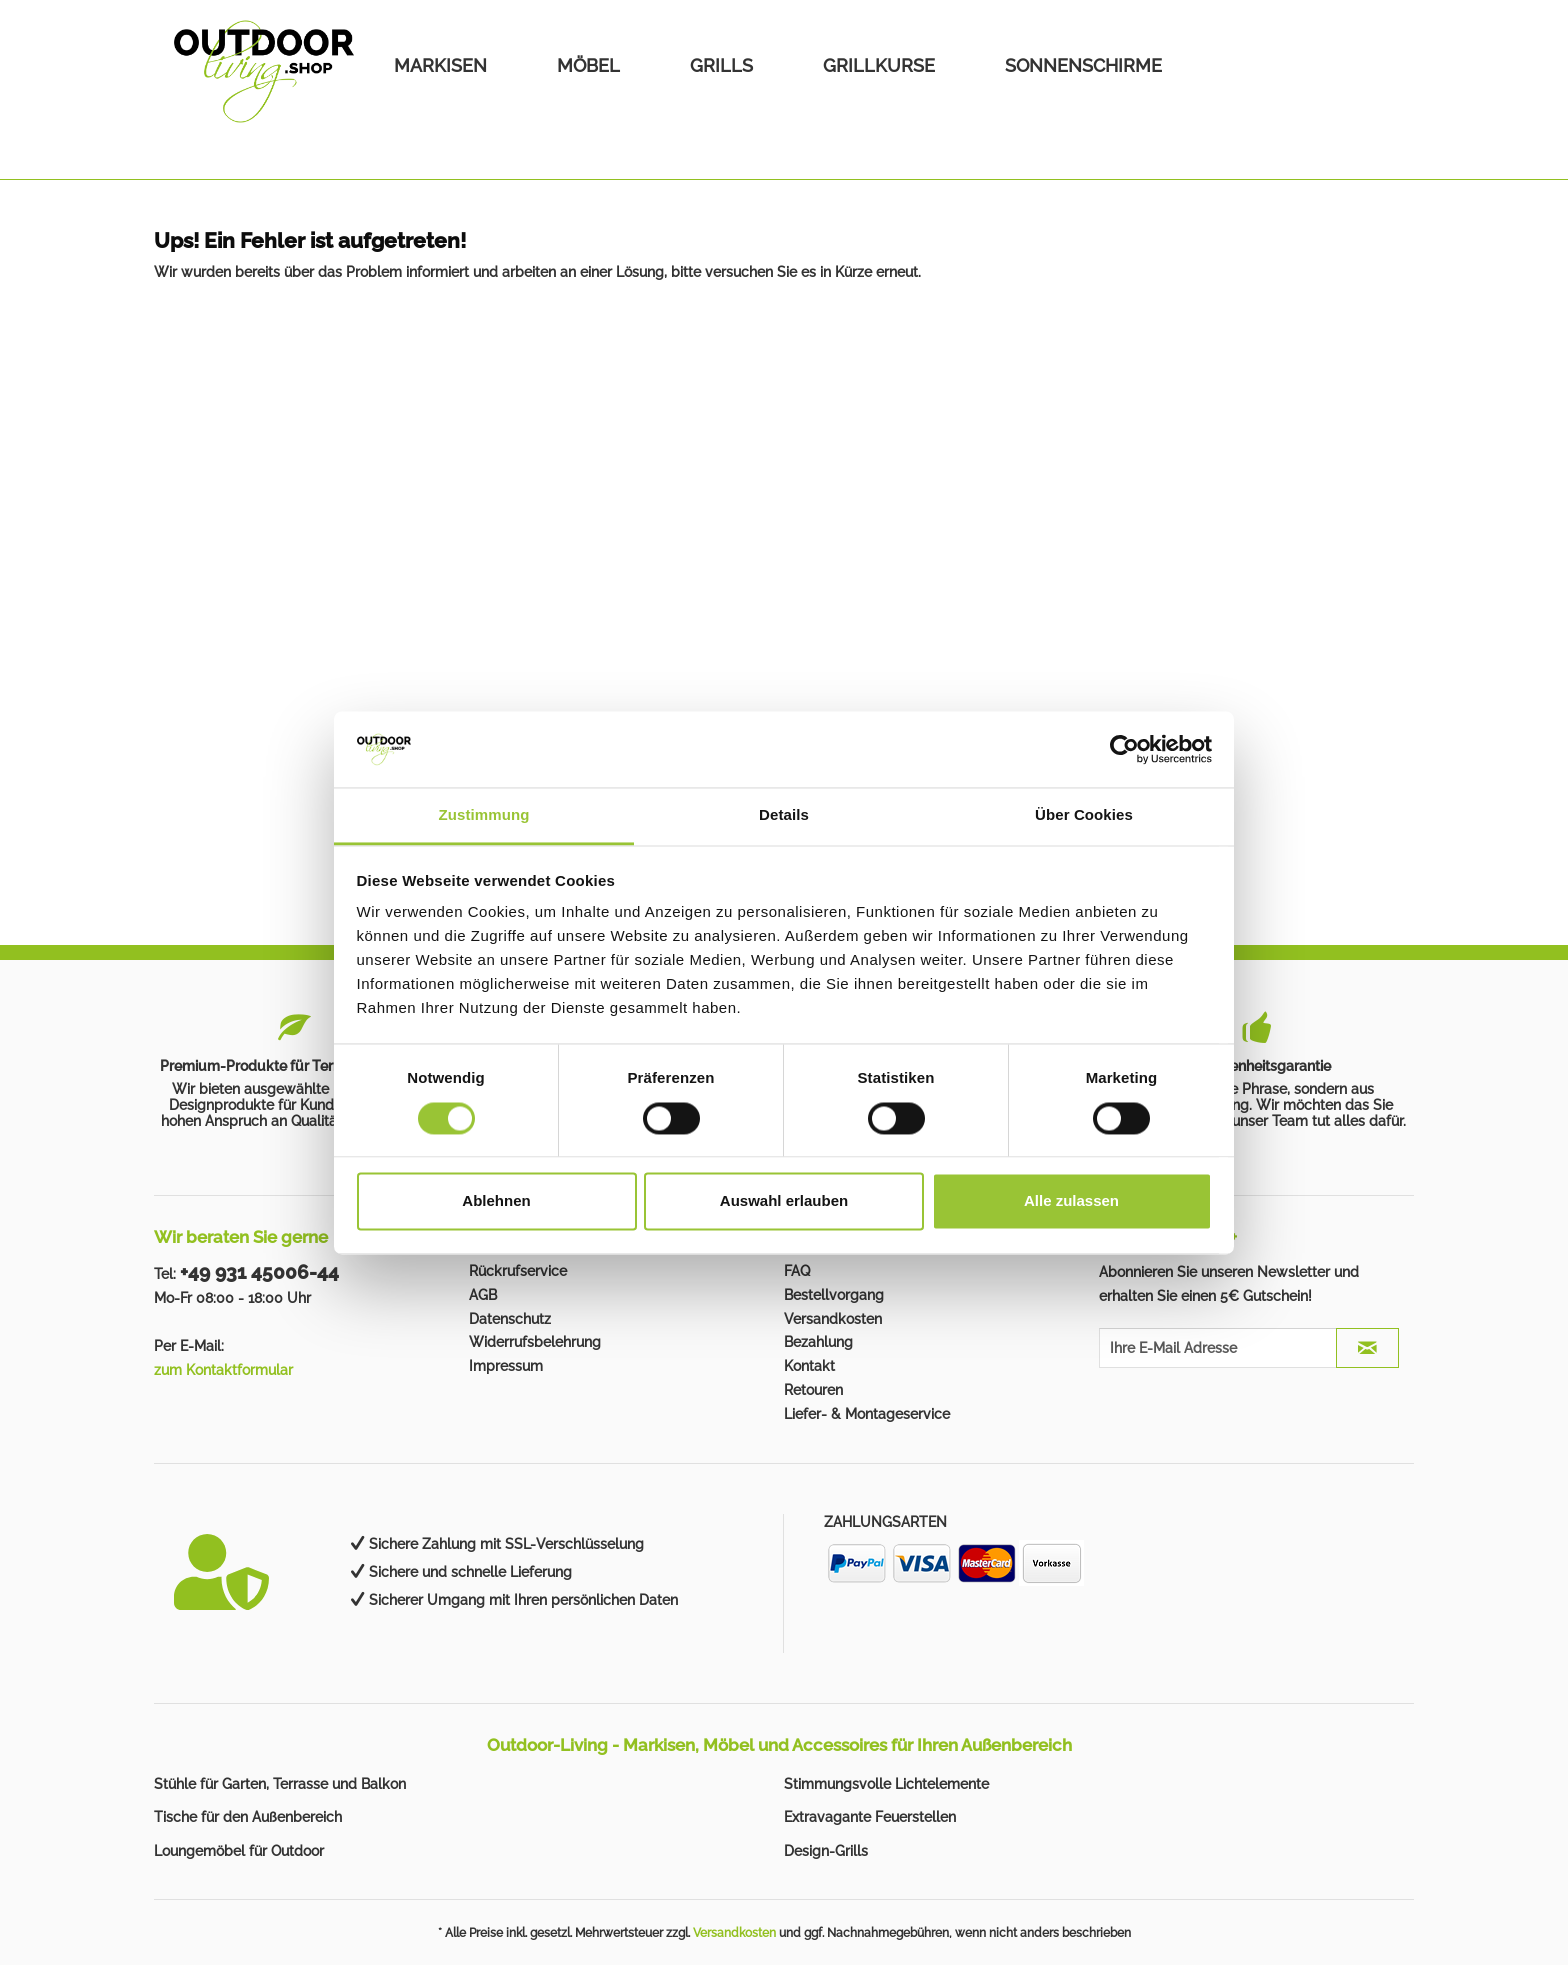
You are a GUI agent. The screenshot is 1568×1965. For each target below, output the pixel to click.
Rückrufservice (518, 1271)
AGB (483, 1295)
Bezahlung (818, 1342)
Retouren (813, 1390)
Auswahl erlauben (784, 1201)
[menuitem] (440, 65)
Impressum (506, 1366)
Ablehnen (496, 1201)
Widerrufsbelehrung (535, 1342)
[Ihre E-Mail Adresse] (1218, 1348)
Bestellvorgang (834, 1295)
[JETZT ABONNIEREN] (1367, 1348)
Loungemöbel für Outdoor (239, 1851)
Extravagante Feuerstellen (870, 1817)
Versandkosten (833, 1319)
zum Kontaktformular (223, 1370)
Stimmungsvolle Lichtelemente (886, 1784)
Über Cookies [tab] (1084, 815)
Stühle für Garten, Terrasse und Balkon (280, 1784)
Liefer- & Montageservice (867, 1414)
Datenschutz (510, 1319)
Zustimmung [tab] (484, 815)
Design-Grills (826, 1851)
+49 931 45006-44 (259, 1272)
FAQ (797, 1271)
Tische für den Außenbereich (248, 1817)
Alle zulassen (1071, 1201)
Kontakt (809, 1366)
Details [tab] (784, 815)
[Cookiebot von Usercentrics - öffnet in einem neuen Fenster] (1124, 749)
